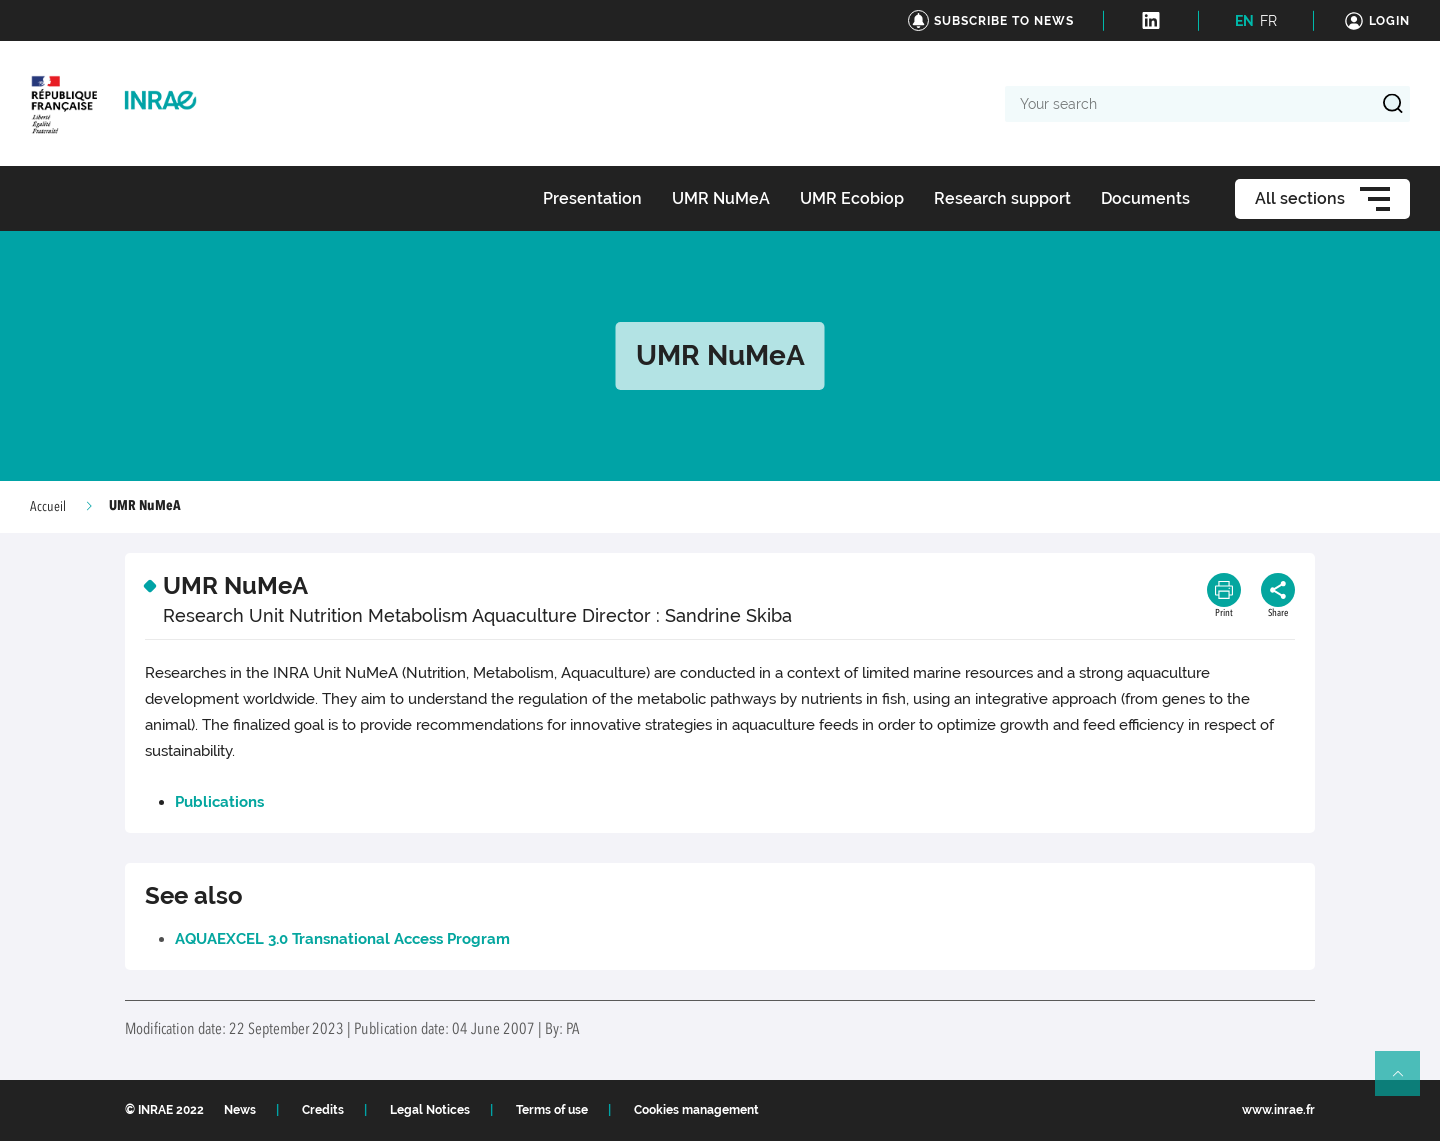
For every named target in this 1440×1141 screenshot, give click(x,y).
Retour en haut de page (1406, 1082)
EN (1244, 21)
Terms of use (552, 1110)
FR (1268, 21)
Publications (219, 802)
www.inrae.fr (1278, 1110)
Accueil (48, 507)
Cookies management (696, 1110)
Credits (323, 1110)
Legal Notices (430, 1110)
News (240, 1110)
